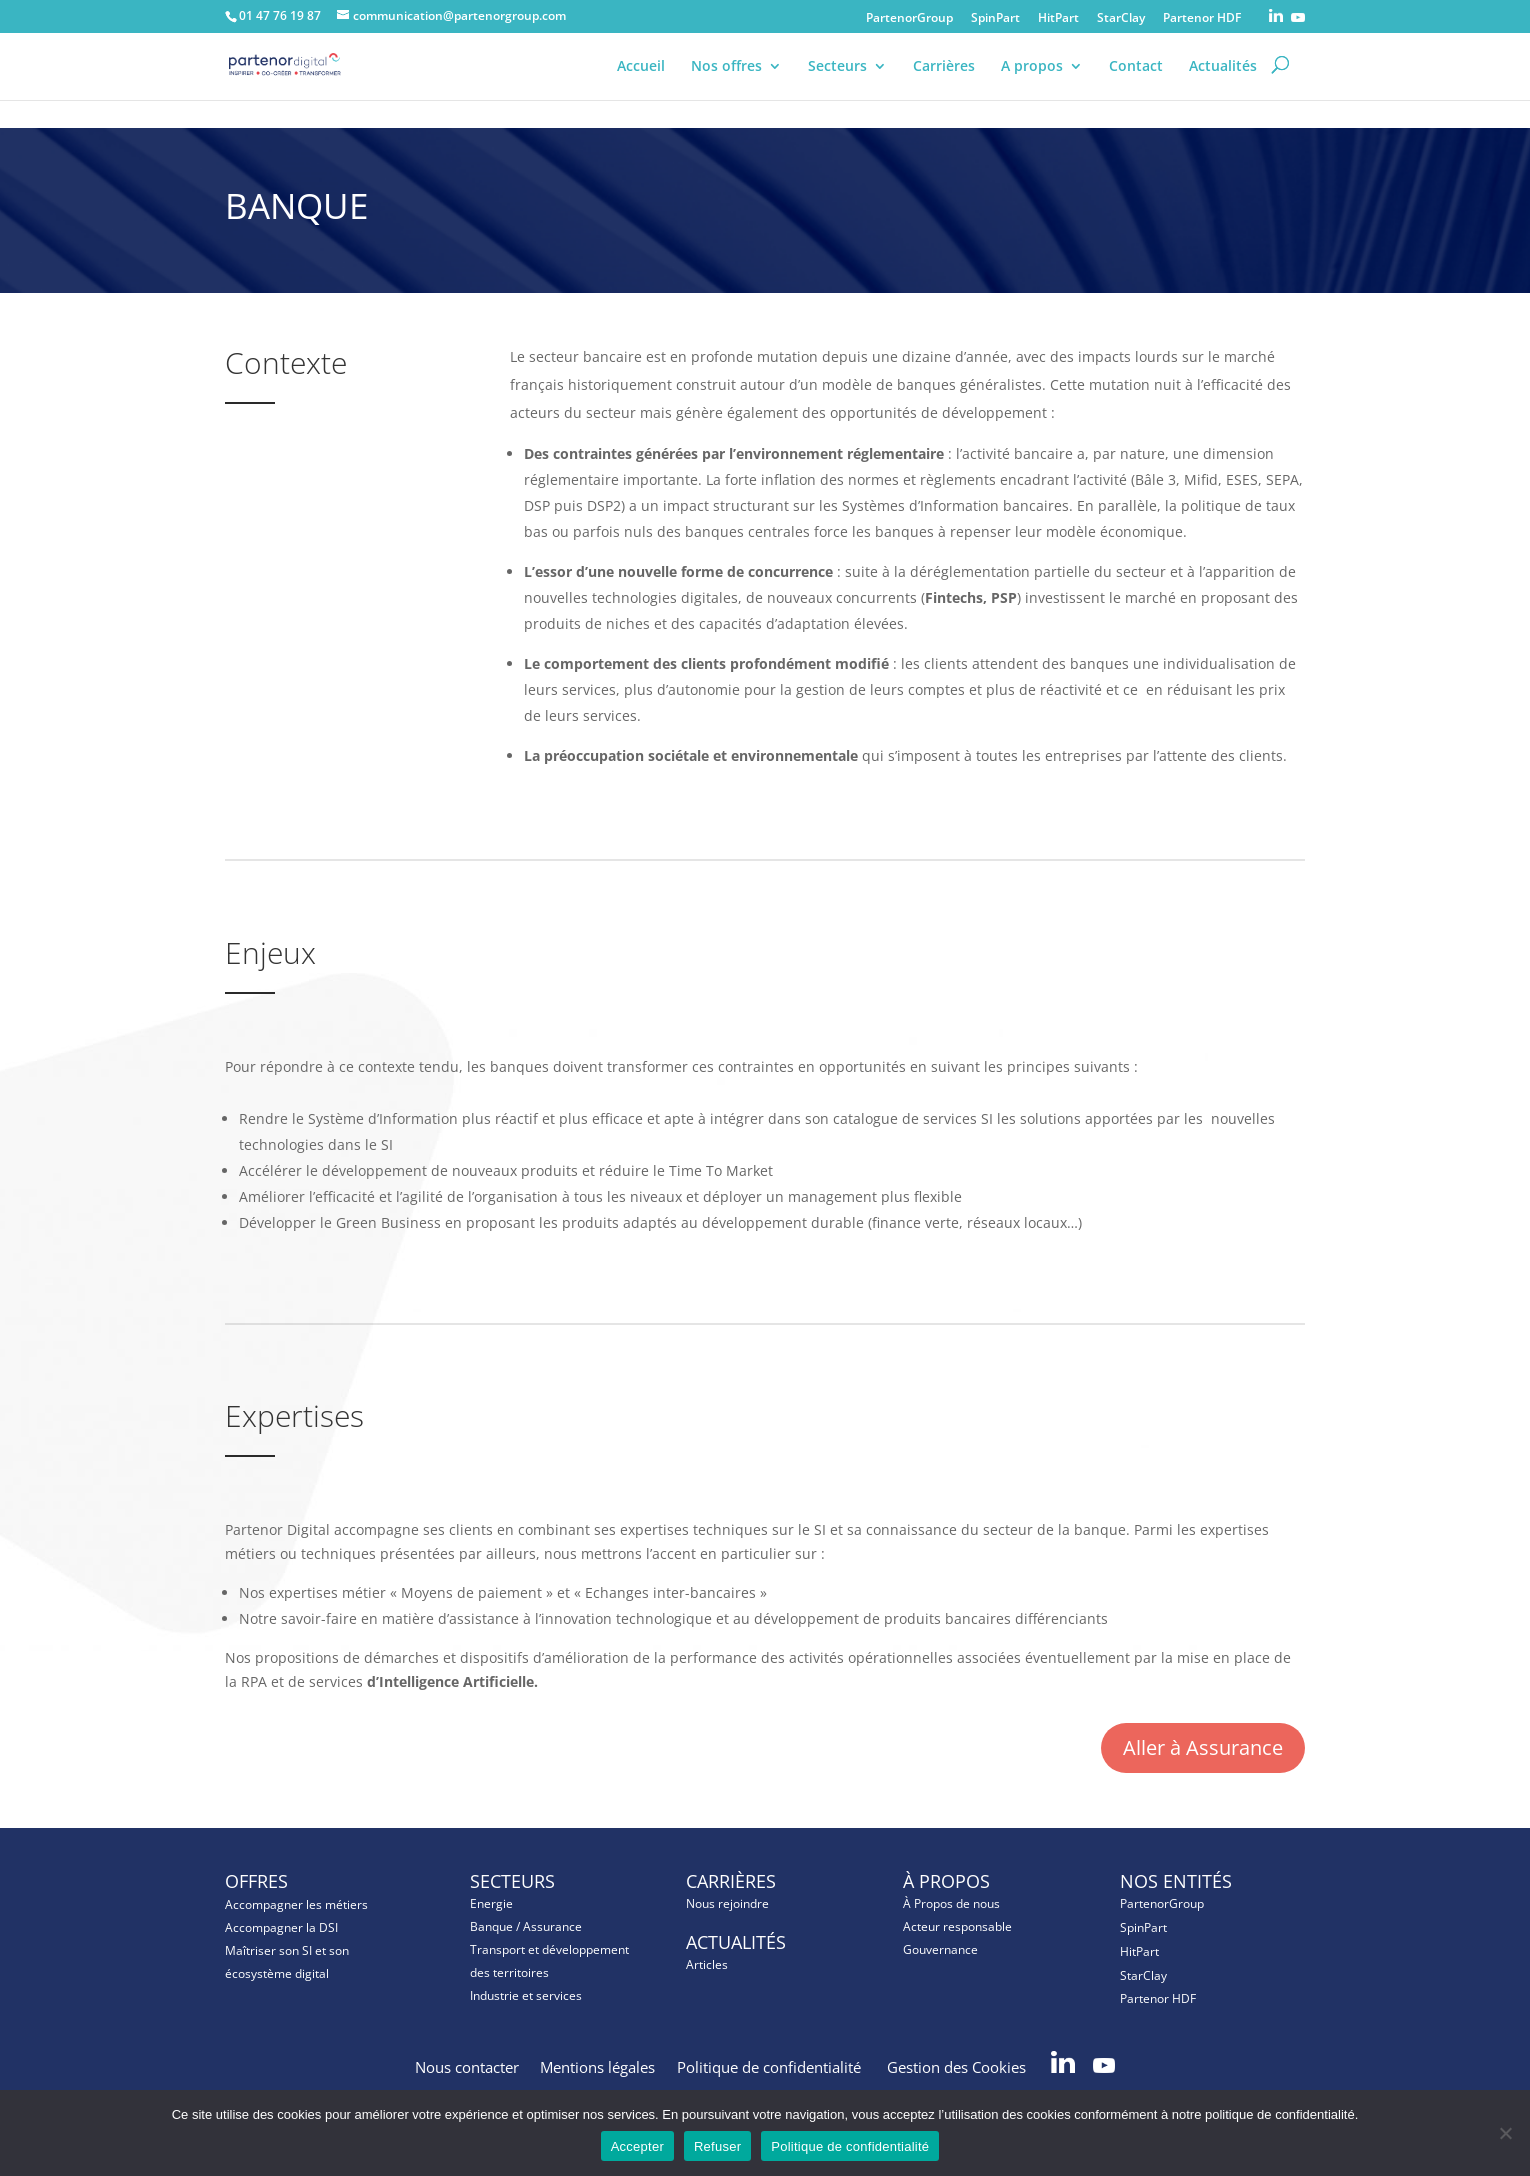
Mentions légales (597, 2067)
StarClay (1121, 19)
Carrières (944, 82)
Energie (491, 1903)
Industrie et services (526, 1995)
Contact (1136, 82)
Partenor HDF (1202, 19)
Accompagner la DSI (281, 1927)
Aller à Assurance (1203, 1747)
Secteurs (837, 82)
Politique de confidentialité (771, 2067)
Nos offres (726, 82)
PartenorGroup (909, 19)
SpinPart (995, 19)
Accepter (637, 2146)
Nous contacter (467, 2067)
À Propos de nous (951, 1903)
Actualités (1223, 82)
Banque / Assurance (526, 1926)
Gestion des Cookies (958, 2067)
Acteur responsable (957, 1926)
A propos (1032, 82)
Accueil (641, 82)
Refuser (717, 2146)
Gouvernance (940, 1949)
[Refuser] (1505, 2133)
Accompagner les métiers (296, 1904)
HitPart (1058, 19)
